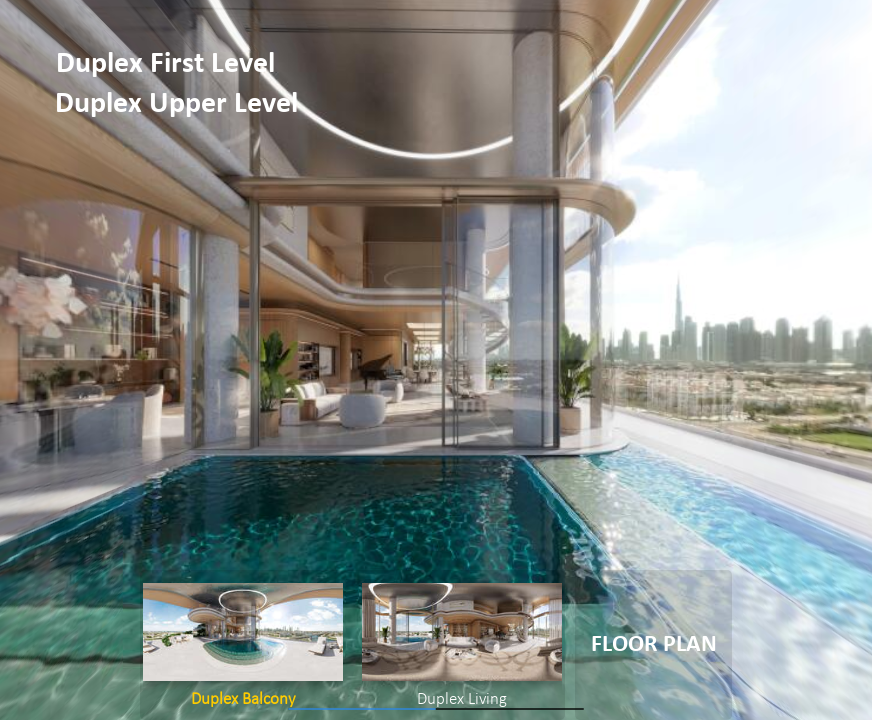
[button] (169, 65)
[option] (243, 645)
